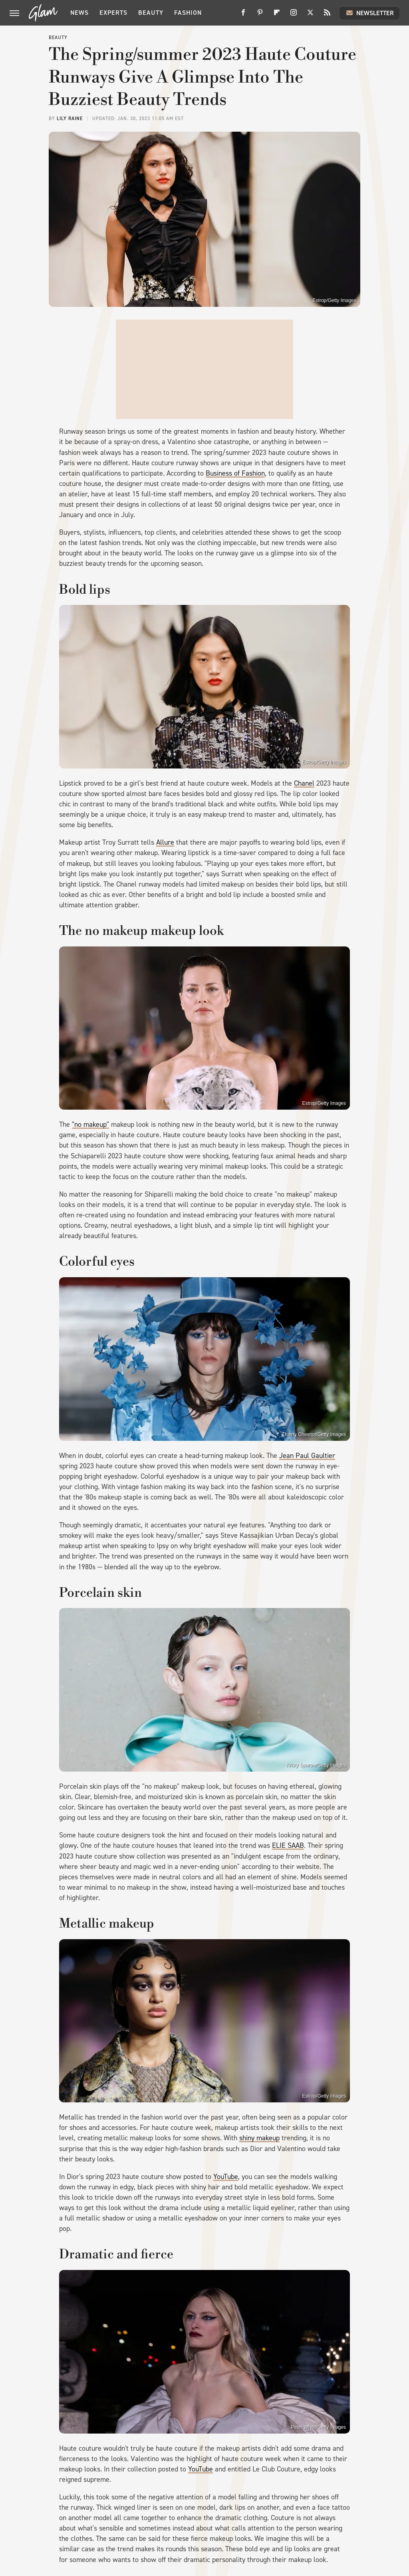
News (79, 12)
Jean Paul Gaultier (307, 1455)
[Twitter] (310, 15)
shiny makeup (259, 2138)
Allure (165, 842)
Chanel (304, 783)
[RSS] (327, 15)
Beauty (150, 12)
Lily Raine (70, 118)
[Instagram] (293, 15)
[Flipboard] (276, 15)
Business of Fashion (235, 473)
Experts (113, 12)
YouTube (225, 2176)
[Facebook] (243, 15)
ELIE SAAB (288, 1845)
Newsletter (369, 12)
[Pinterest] (260, 15)
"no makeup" (90, 1124)
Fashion (188, 12)
